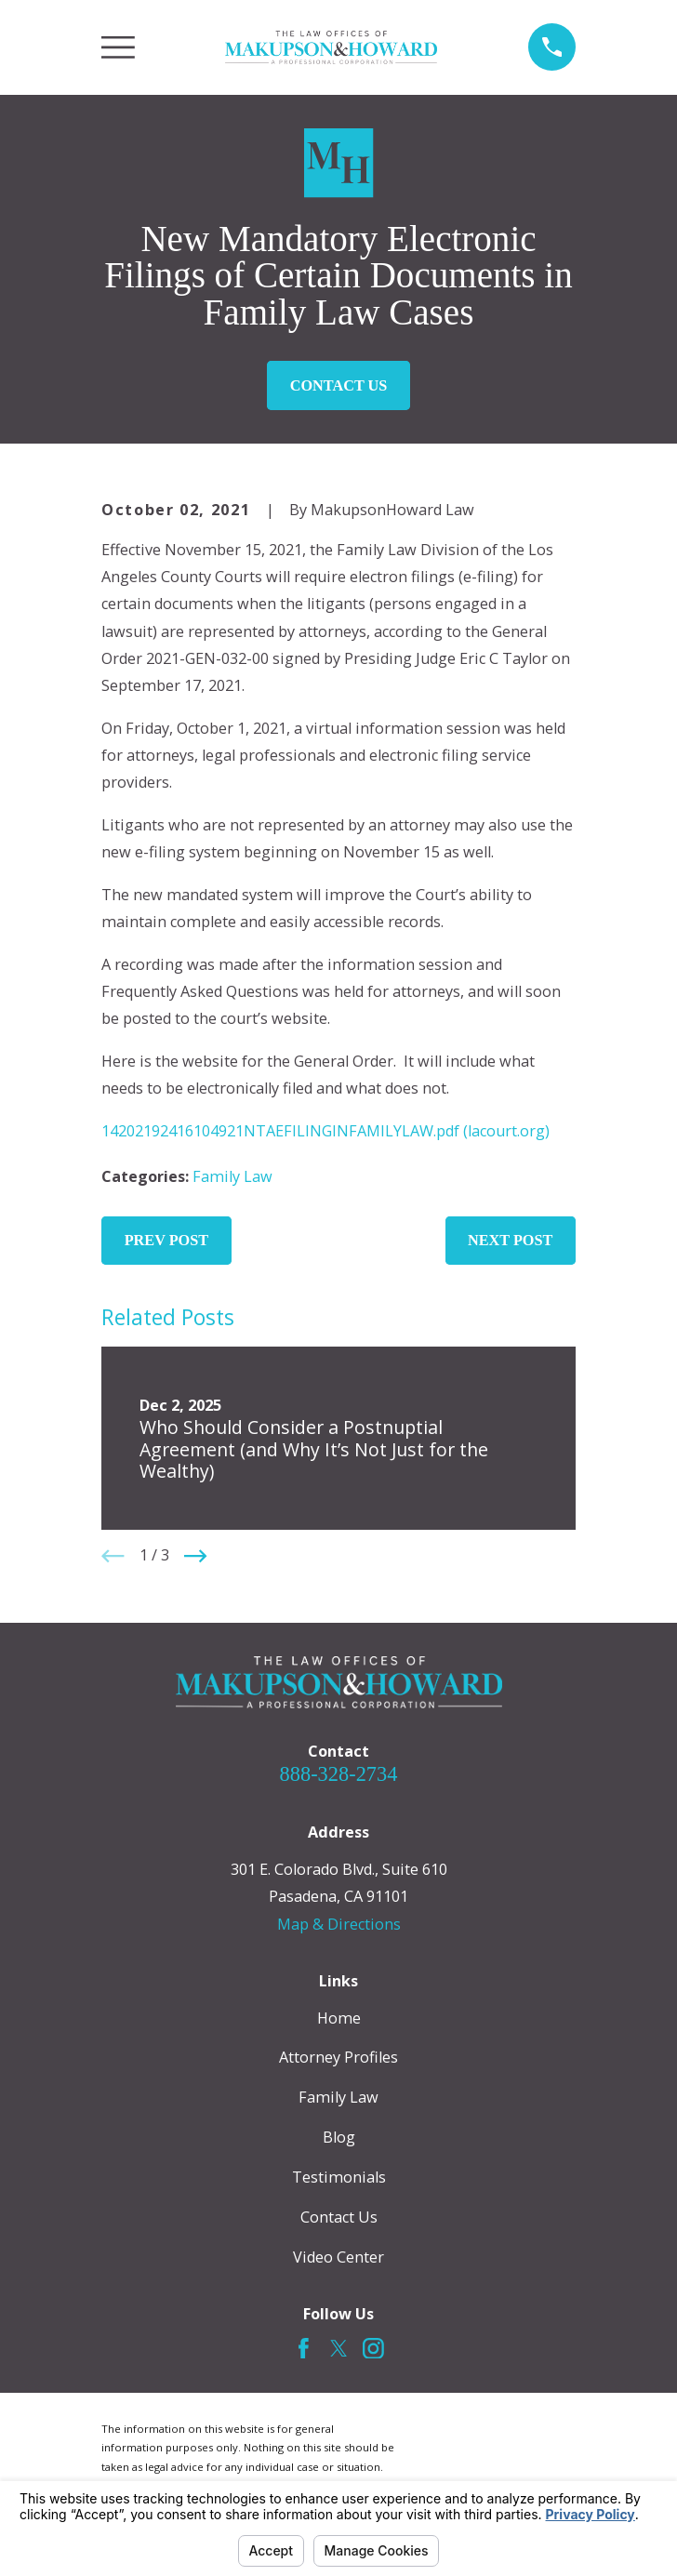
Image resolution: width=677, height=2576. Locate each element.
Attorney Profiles (338, 2057)
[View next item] (195, 1556)
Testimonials (339, 2177)
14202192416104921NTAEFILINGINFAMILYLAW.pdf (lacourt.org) (325, 1131)
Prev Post (167, 1240)
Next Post (510, 1240)
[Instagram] (373, 2348)
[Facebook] (303, 2348)
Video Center (338, 2257)
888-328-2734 (339, 1774)
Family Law (232, 1176)
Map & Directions (339, 1924)
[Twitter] (339, 2348)
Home (339, 2018)
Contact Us (339, 385)
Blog (339, 2137)
